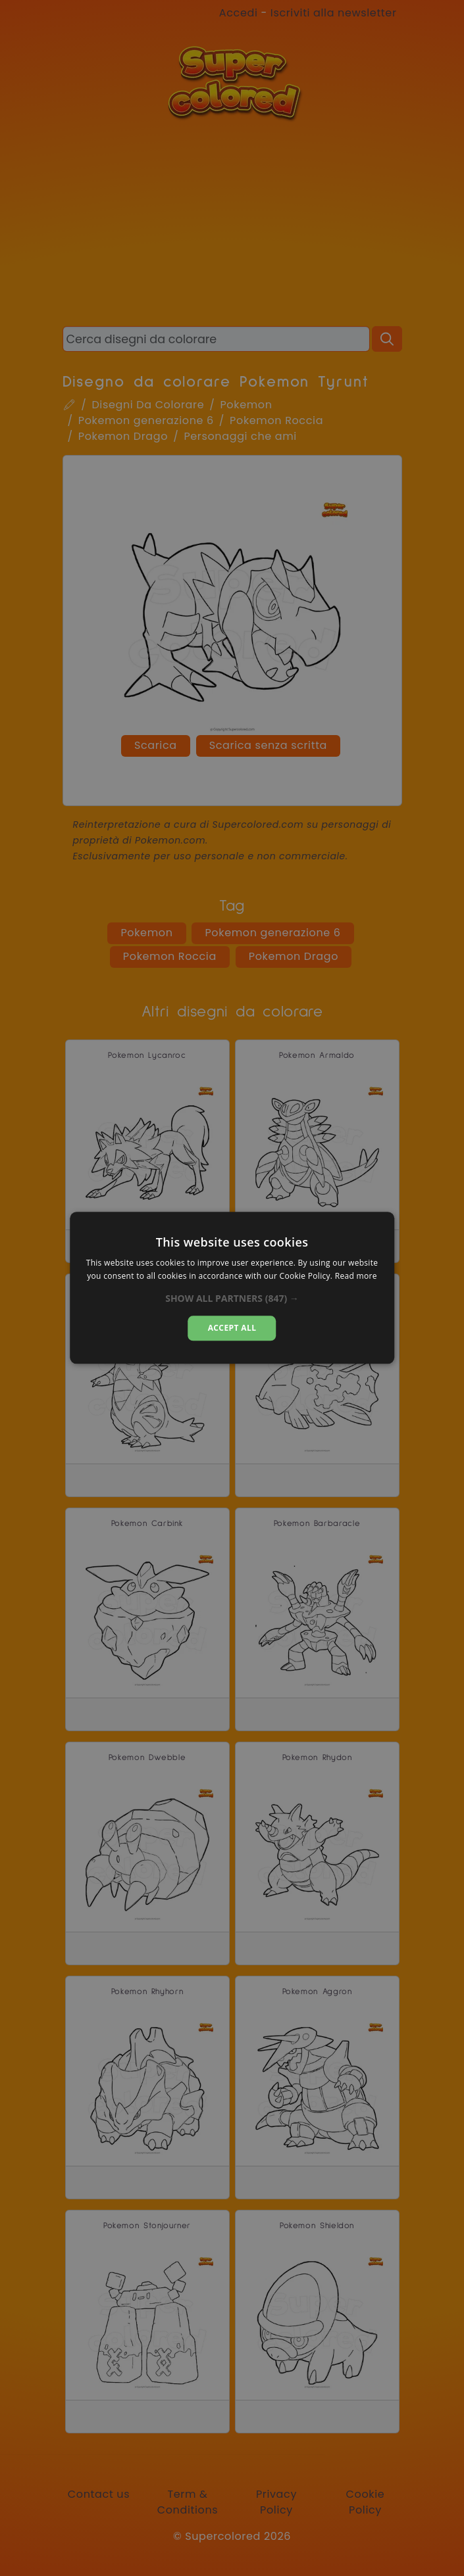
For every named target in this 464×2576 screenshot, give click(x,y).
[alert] (232, 1288)
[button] (232, 1298)
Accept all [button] (232, 1327)
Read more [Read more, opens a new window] (356, 1276)
